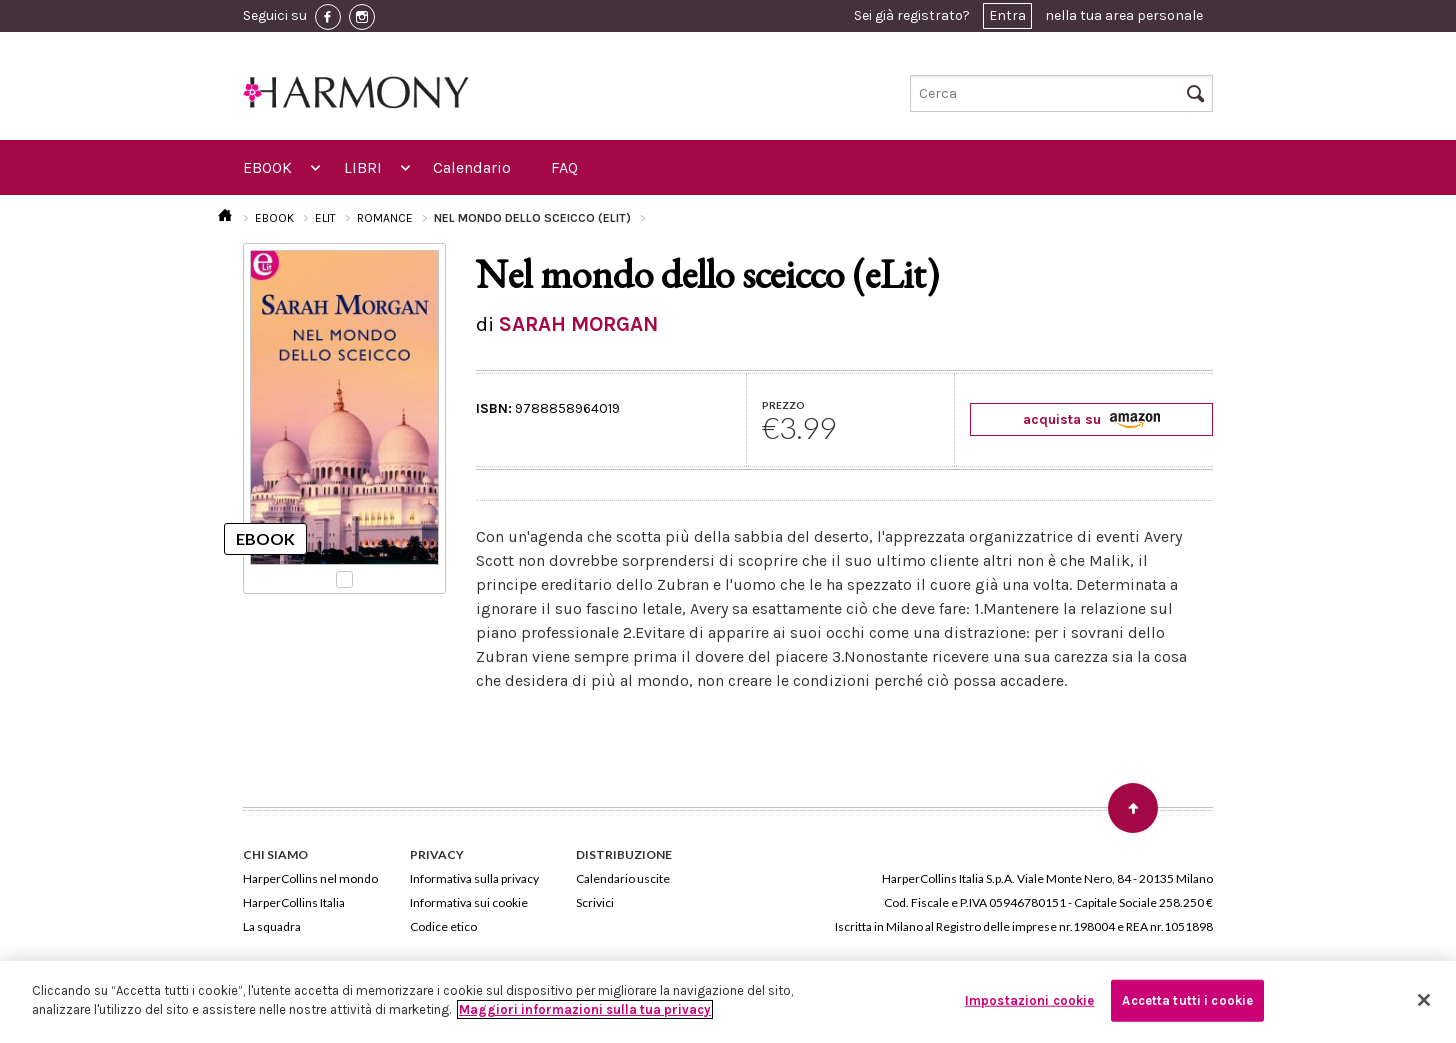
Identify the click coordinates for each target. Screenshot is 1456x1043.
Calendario (472, 167)
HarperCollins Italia (294, 902)
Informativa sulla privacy (474, 878)
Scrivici (595, 902)
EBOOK (267, 167)
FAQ (564, 167)
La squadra (272, 926)
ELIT (325, 218)
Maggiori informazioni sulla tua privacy (585, 1009)
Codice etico (443, 926)
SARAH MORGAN (578, 324)
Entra (1007, 15)
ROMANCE (385, 218)
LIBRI (363, 167)
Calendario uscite (623, 878)
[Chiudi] (1424, 1000)
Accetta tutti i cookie (1187, 1000)
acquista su (1091, 419)
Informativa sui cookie (469, 902)
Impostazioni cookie (1029, 1000)
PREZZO (783, 405)
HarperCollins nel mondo (310, 878)
